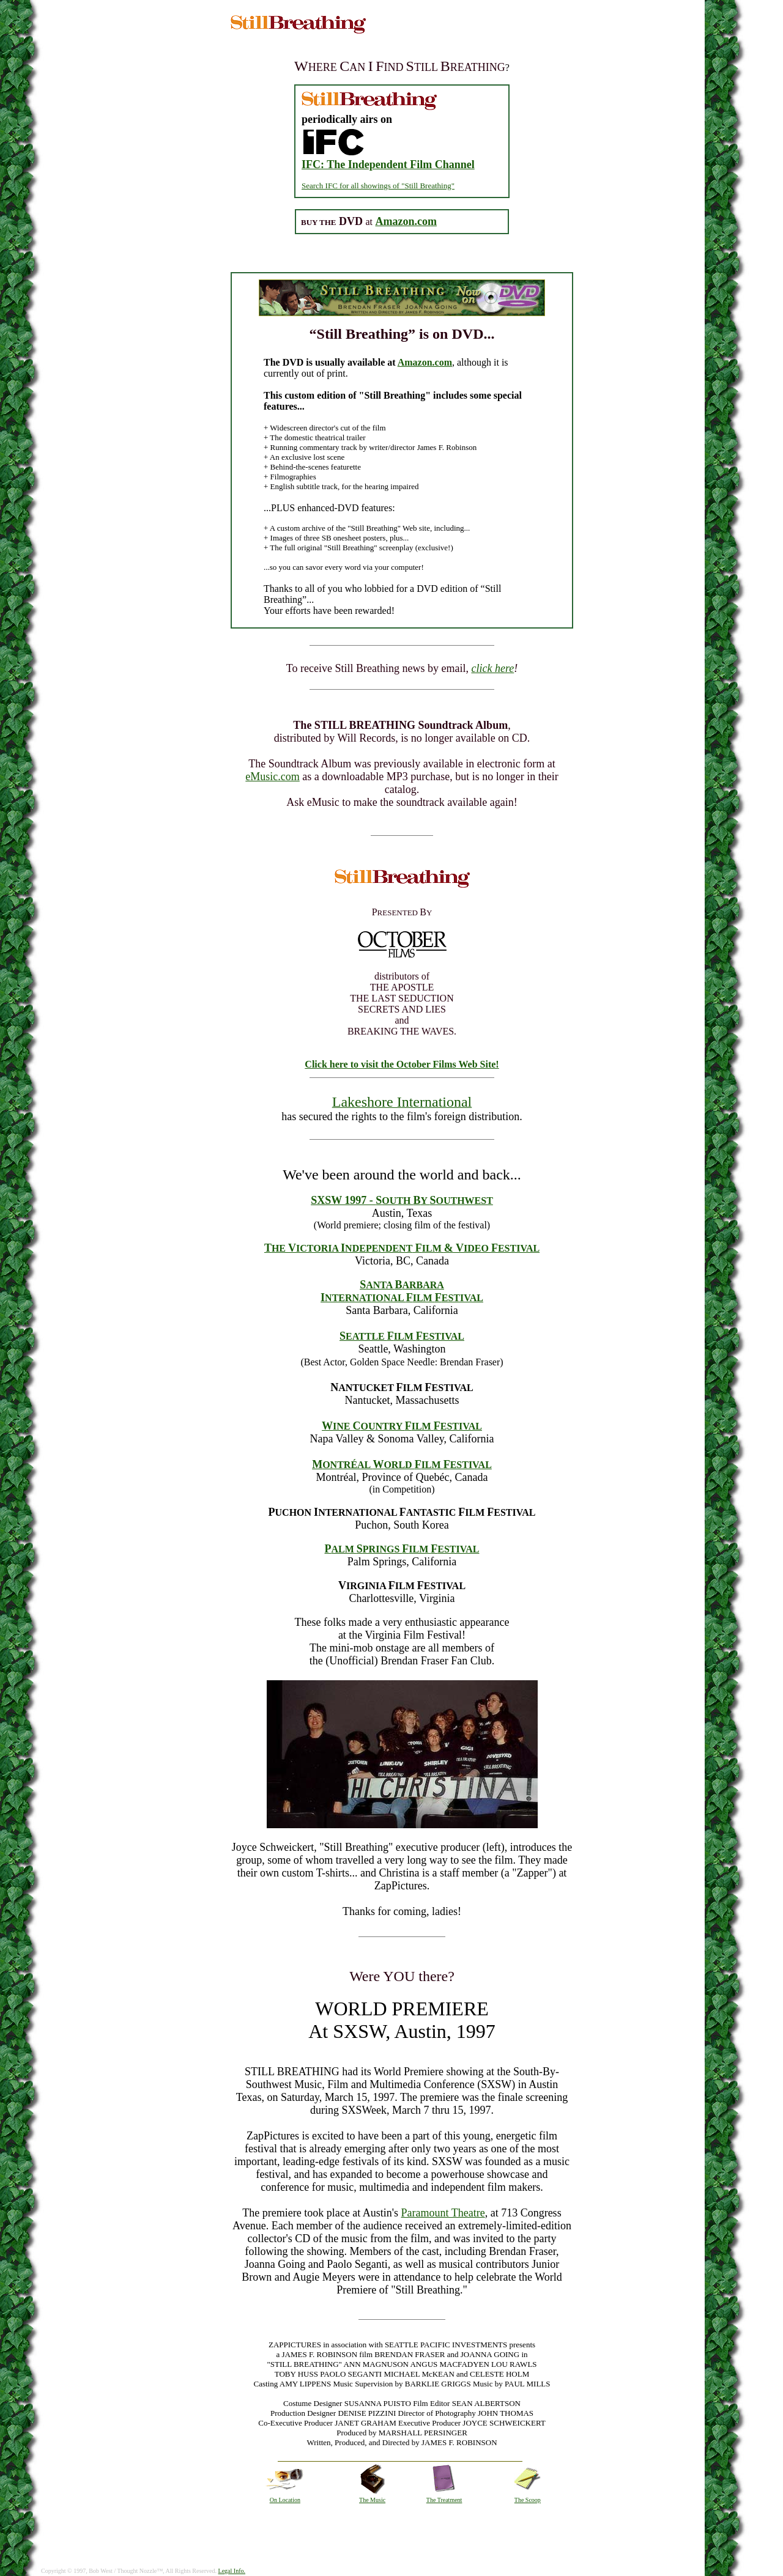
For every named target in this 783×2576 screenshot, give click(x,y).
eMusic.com (272, 776)
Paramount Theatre (443, 2213)
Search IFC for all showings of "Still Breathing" (378, 185)
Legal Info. (231, 2570)
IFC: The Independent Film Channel (388, 164)
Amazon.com (425, 362)
